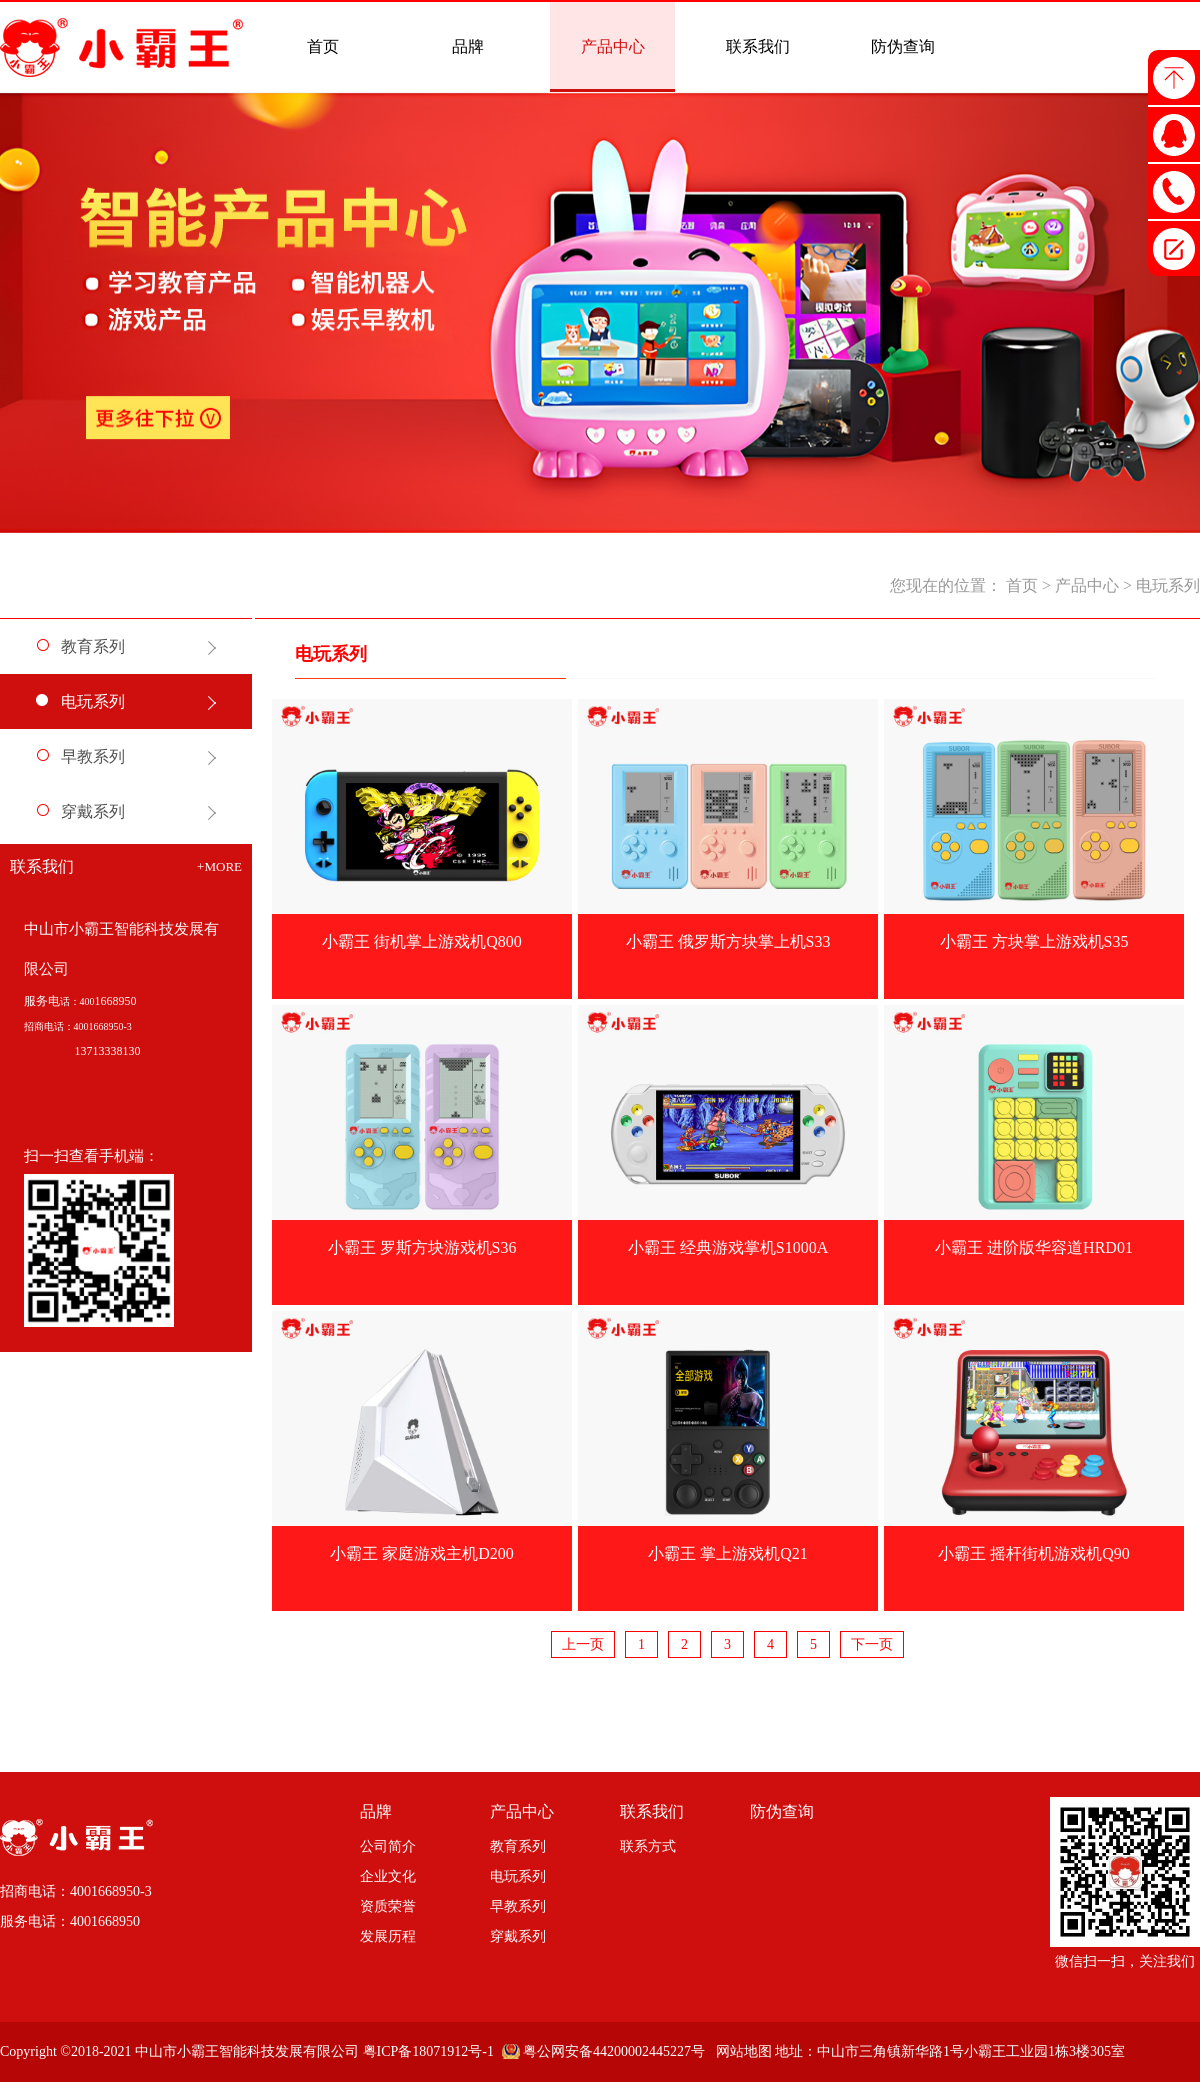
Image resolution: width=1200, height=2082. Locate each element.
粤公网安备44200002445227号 (614, 2051)
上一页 (583, 1644)
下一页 (872, 1644)
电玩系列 (1168, 585)
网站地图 (740, 2051)
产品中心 (1087, 585)
